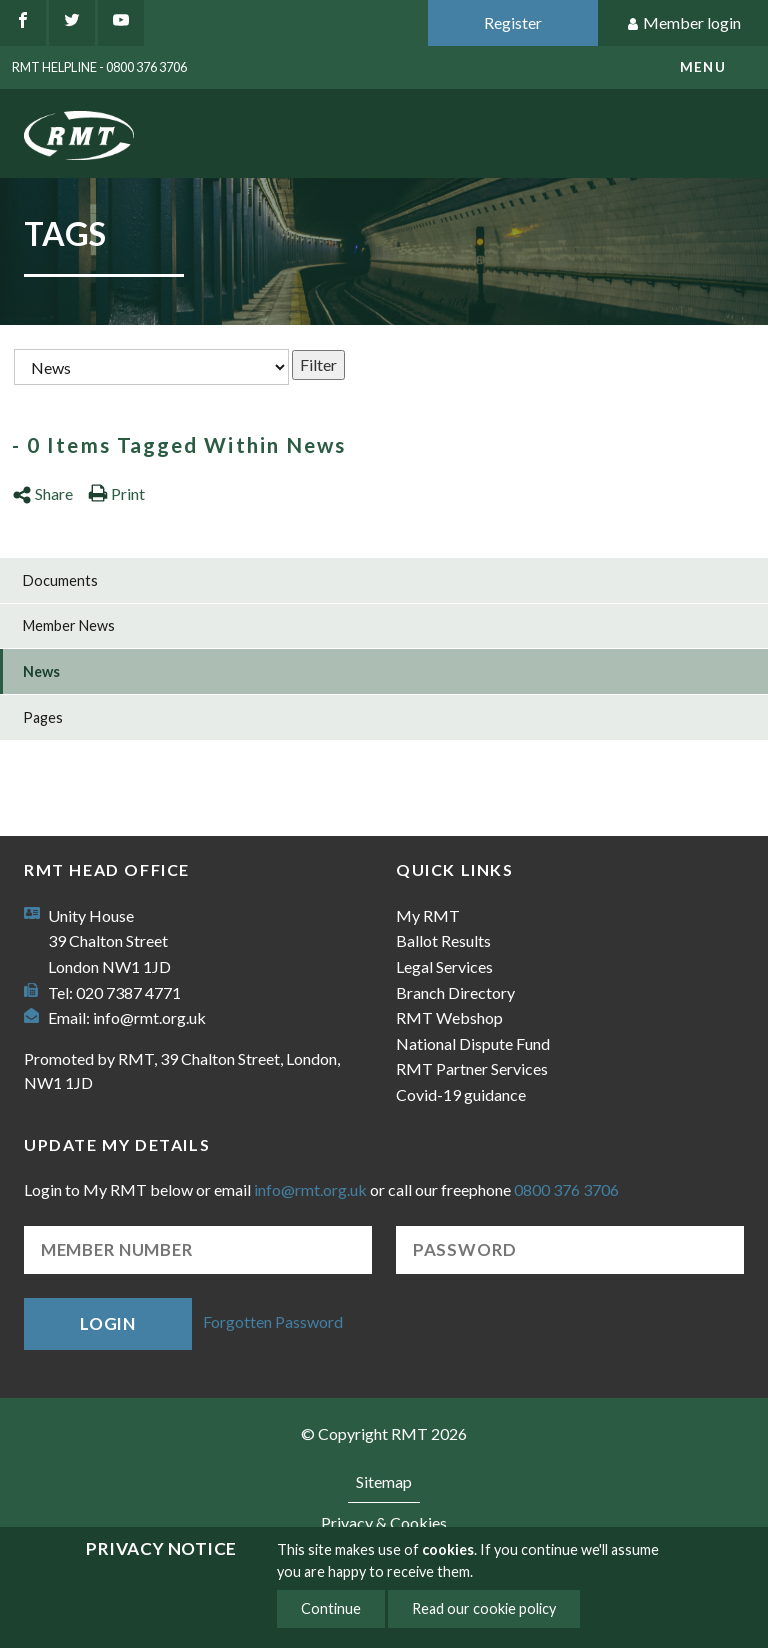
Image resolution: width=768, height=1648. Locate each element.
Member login (683, 23)
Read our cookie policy (484, 1608)
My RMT (428, 915)
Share (42, 493)
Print (116, 493)
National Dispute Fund (473, 1043)
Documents (60, 580)
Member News (69, 625)
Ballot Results (443, 940)
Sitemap (384, 1481)
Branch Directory (455, 992)
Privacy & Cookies (384, 1522)
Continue (331, 1608)
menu (703, 67)
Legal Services (444, 966)
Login (108, 1323)
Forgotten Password (273, 1321)
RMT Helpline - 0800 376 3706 (99, 67)
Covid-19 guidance (461, 1094)
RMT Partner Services (472, 1068)
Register (513, 22)
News (41, 671)
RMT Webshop (449, 1017)
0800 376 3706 (566, 1189)
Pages (43, 717)
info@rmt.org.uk (149, 1017)
